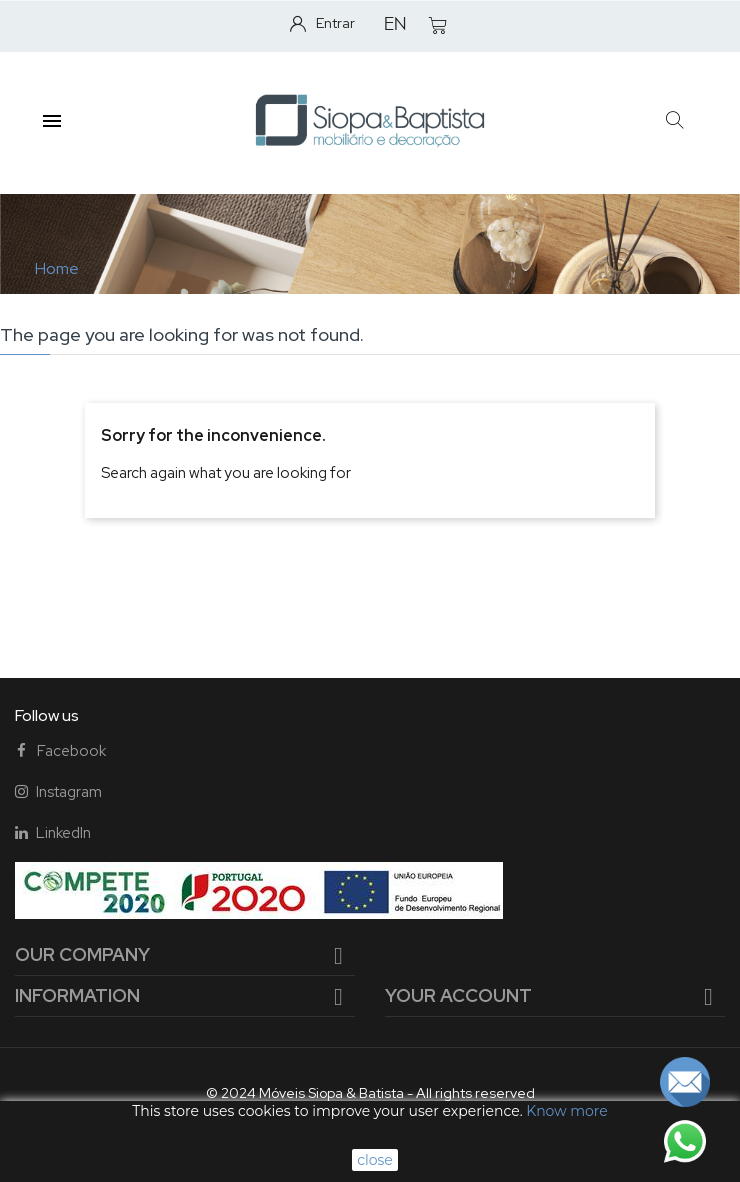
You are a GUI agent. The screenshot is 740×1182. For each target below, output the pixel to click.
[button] (675, 120)
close (375, 1160)
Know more (566, 1111)
